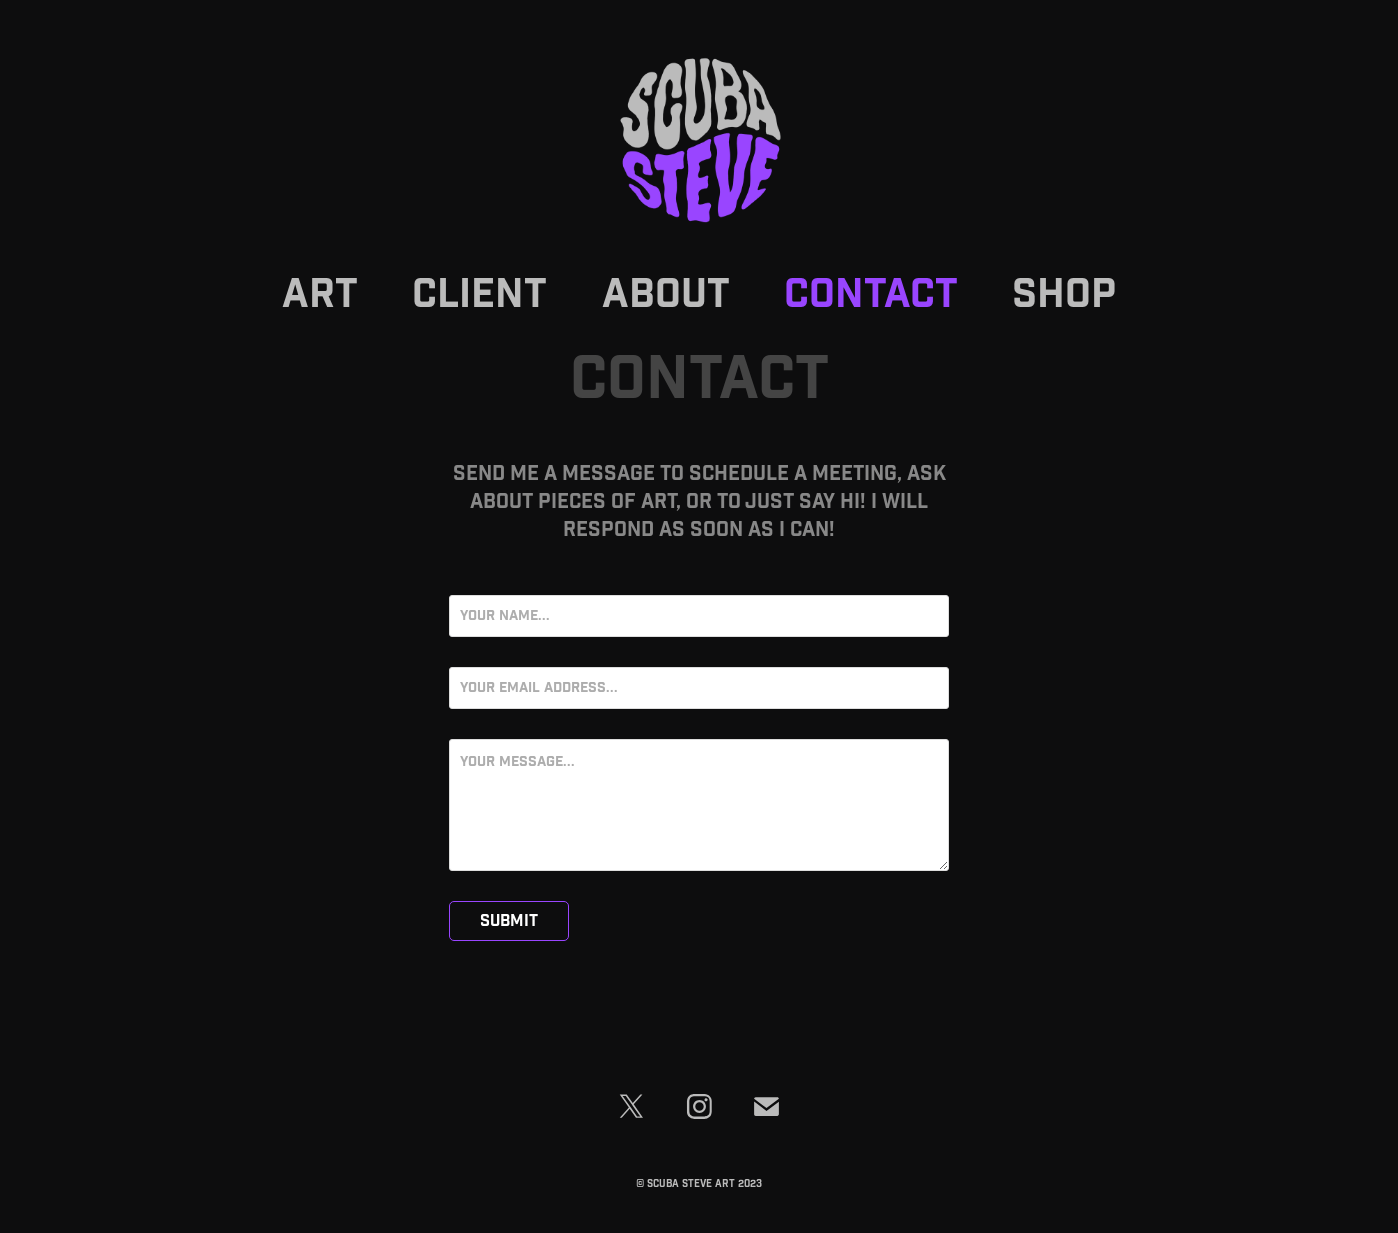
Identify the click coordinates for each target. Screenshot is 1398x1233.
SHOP (1064, 295)
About (666, 295)
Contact (871, 295)
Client (479, 295)
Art (320, 295)
